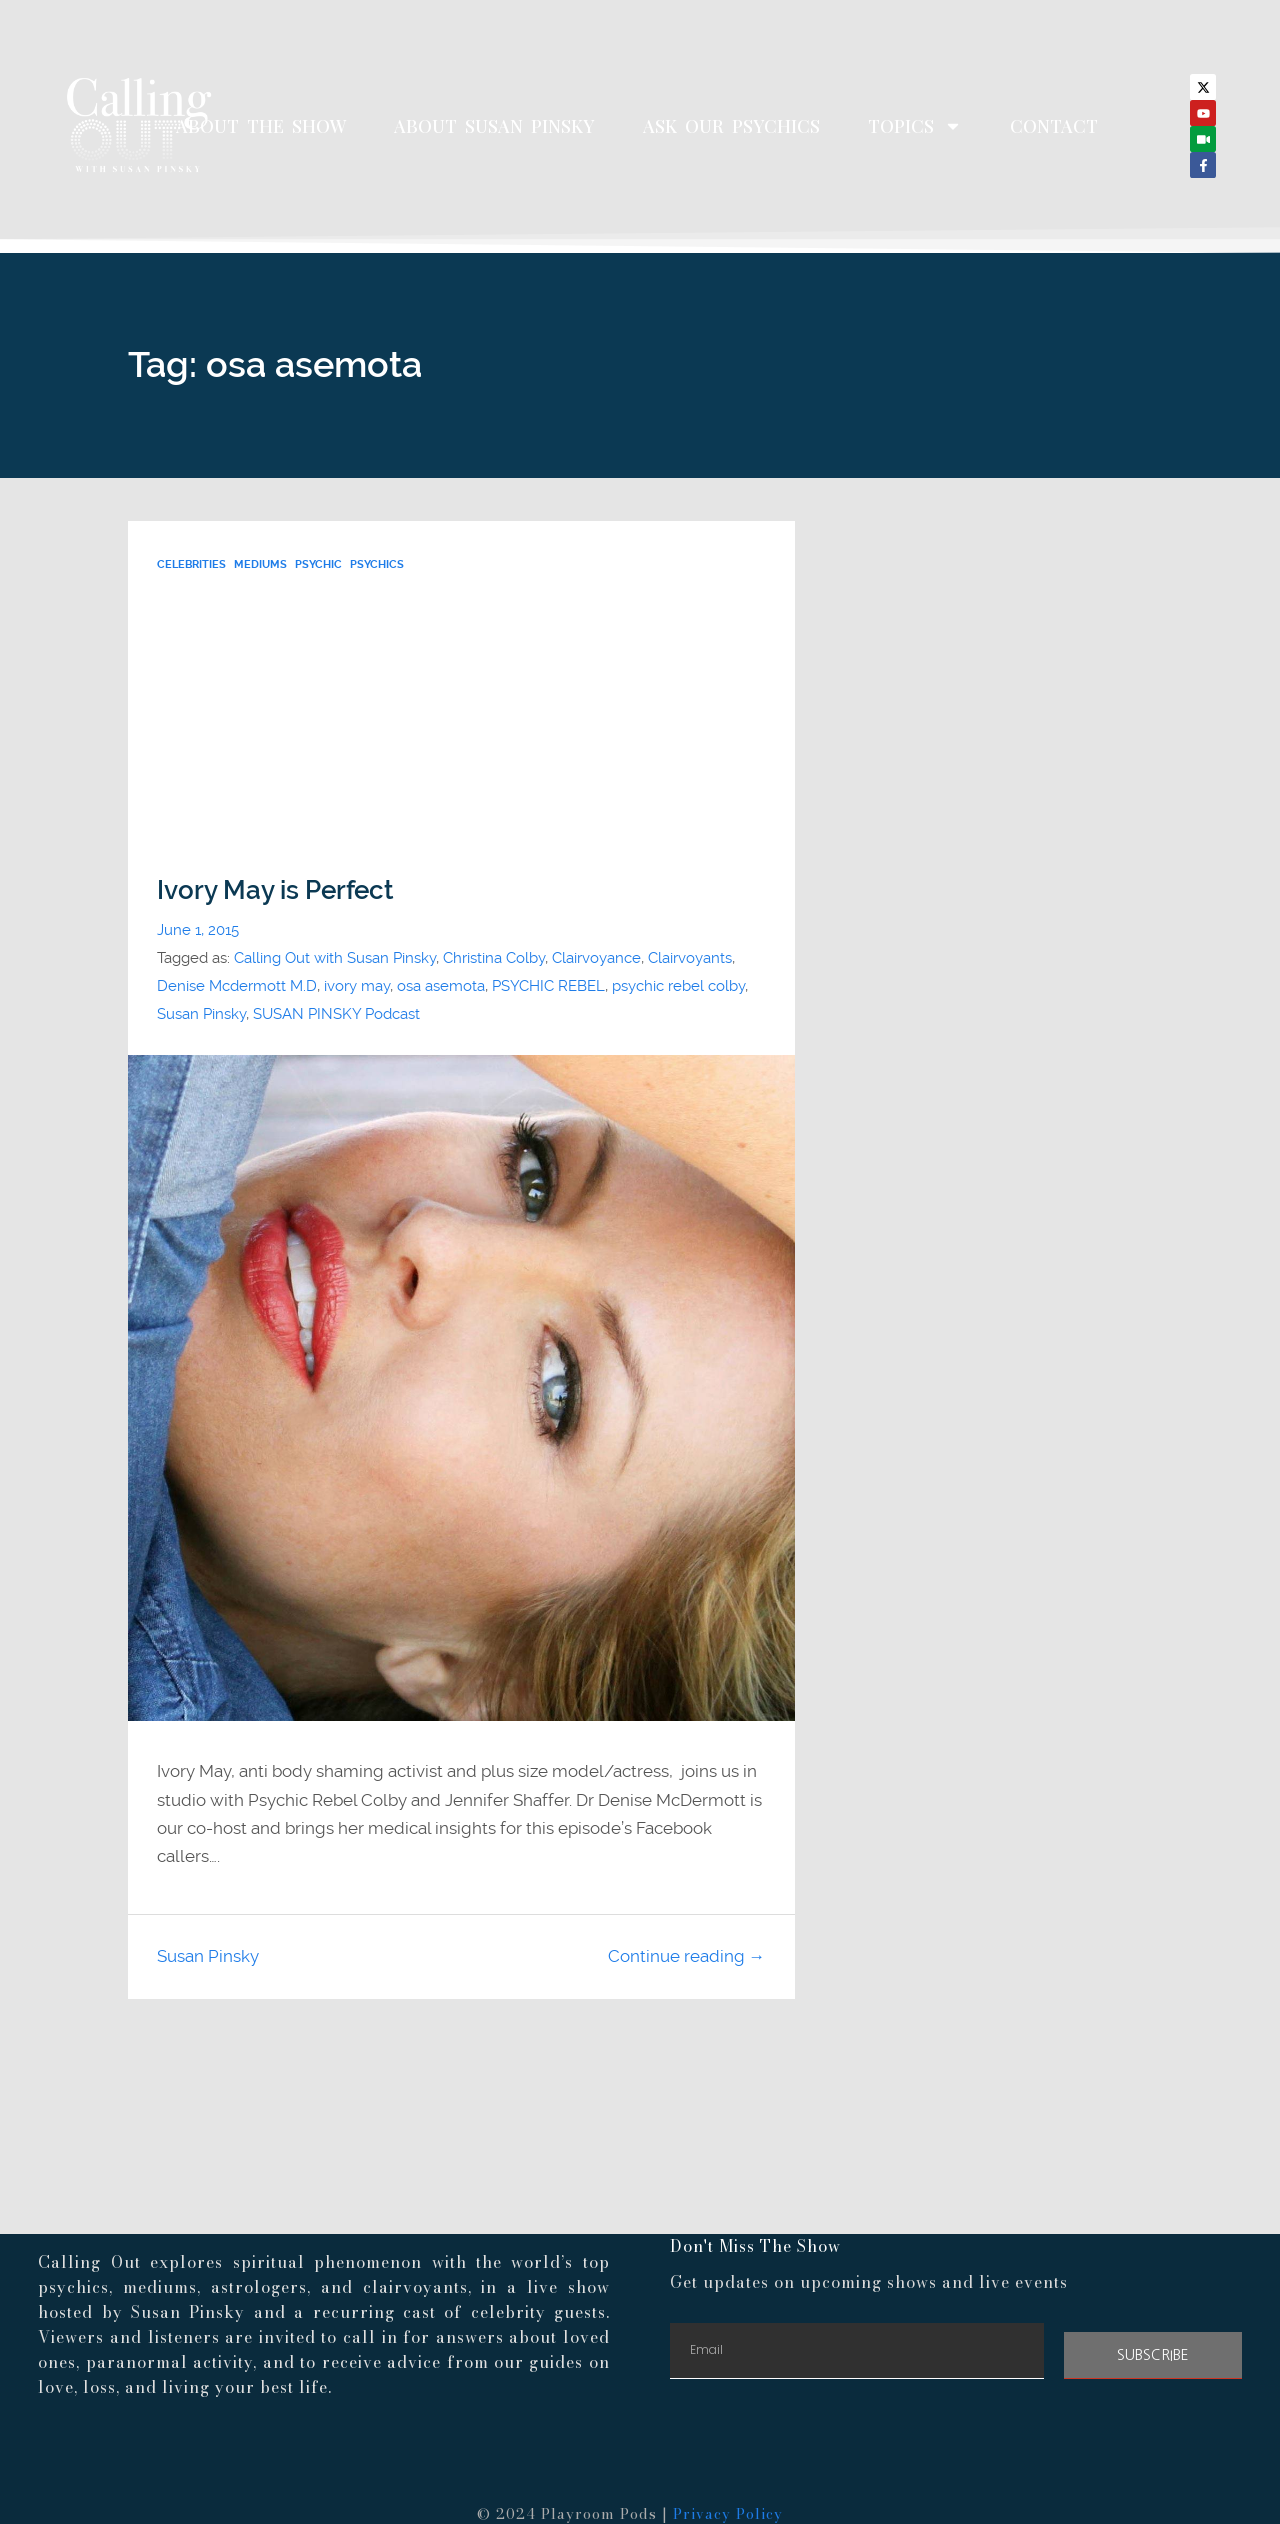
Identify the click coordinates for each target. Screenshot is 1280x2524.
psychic (318, 564)
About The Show (261, 126)
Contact (1054, 126)
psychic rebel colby (678, 986)
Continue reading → (687, 1956)
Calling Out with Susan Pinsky (335, 958)
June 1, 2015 (198, 930)
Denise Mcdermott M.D (237, 986)
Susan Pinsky (201, 1014)
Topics (915, 126)
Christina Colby (494, 958)
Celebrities (191, 564)
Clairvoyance (596, 958)
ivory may (357, 986)
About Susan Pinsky (494, 126)
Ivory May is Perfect (275, 890)
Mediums (260, 564)
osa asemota (441, 986)
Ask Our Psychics (731, 126)
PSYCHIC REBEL (548, 986)
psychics (377, 564)
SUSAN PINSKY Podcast (336, 1014)
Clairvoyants (690, 958)
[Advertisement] (461, 725)
